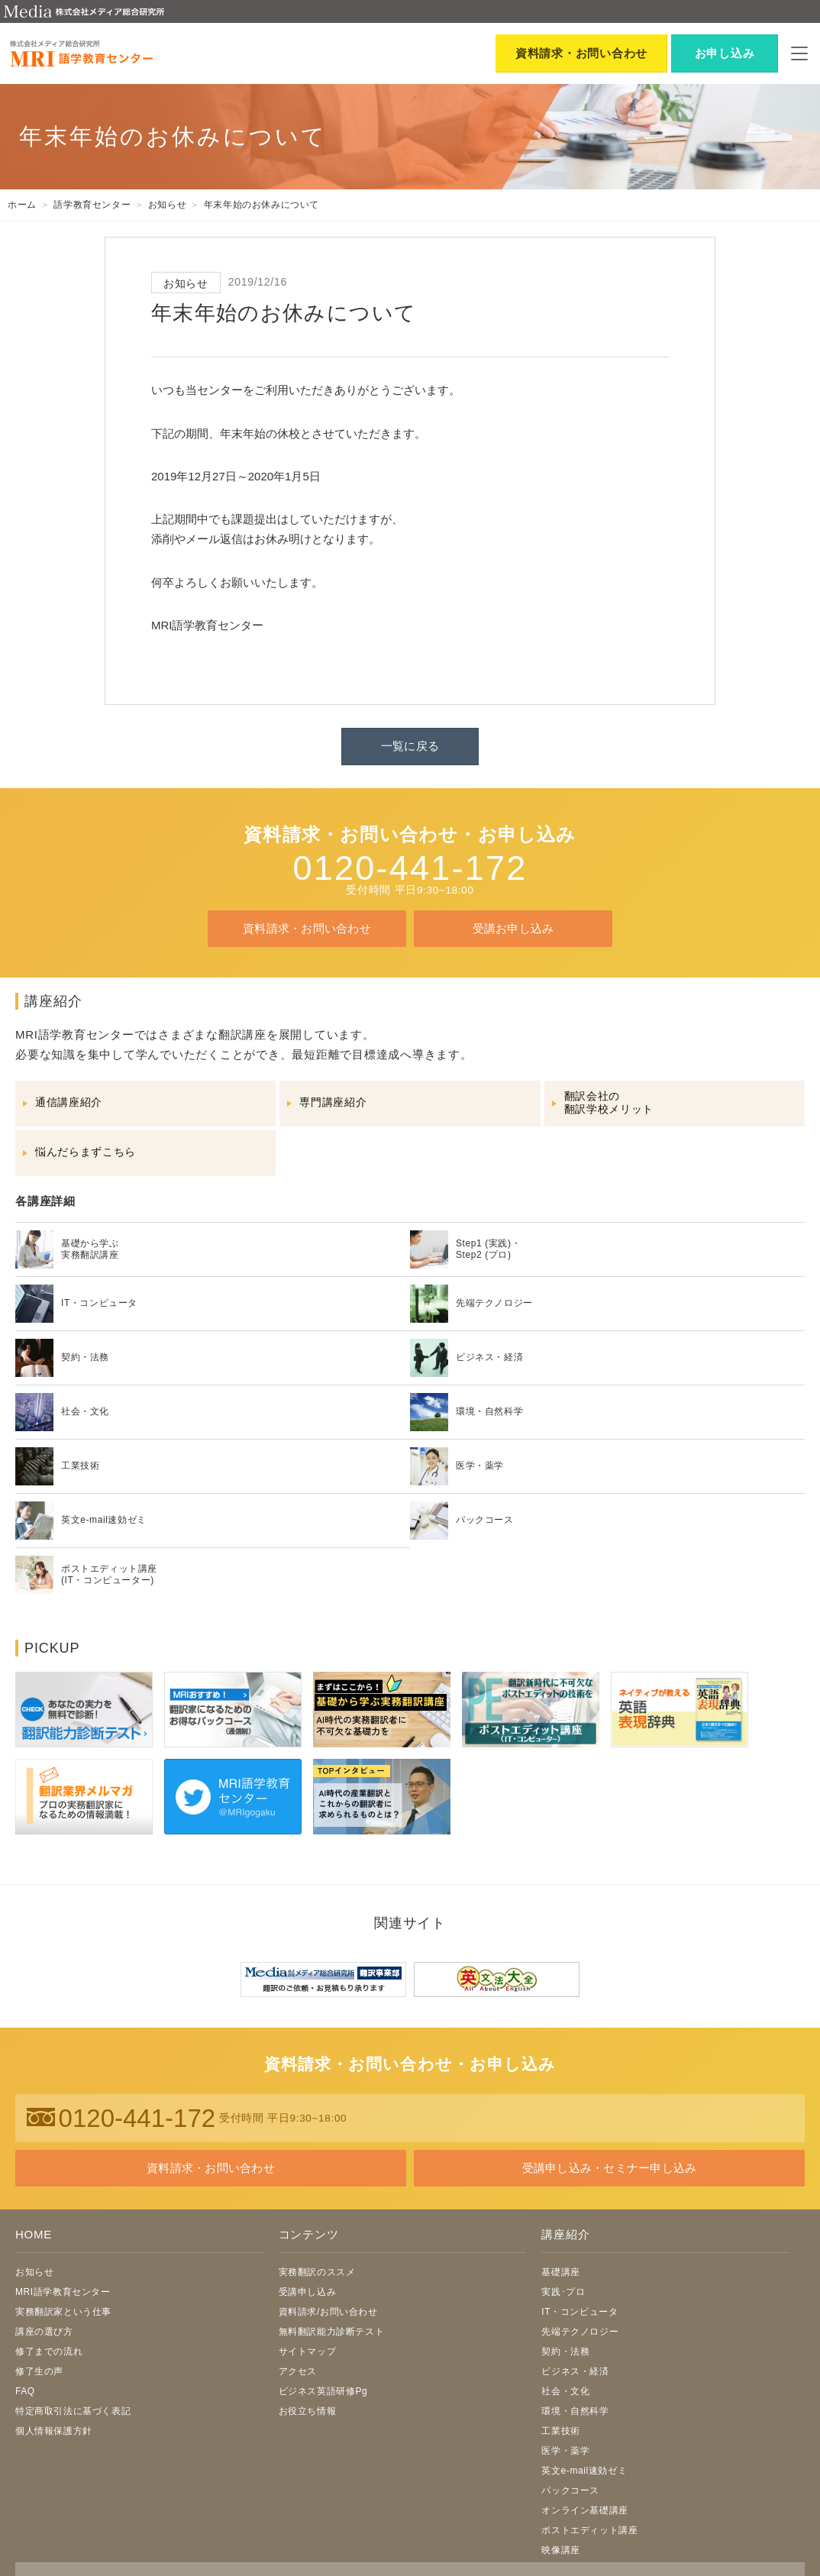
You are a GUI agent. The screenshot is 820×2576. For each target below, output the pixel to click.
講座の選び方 (44, 2331)
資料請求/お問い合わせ (328, 2311)
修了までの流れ (48, 2351)
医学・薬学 (565, 2450)
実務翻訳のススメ (317, 2272)
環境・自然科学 (575, 2411)
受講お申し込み (513, 928)
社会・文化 (565, 2391)
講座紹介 (565, 2234)
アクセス (298, 2371)
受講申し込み (308, 2292)
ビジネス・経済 (575, 2371)
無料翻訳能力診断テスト (332, 2331)
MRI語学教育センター (63, 2292)
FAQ (25, 2391)
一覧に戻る (410, 745)
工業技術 (560, 2431)
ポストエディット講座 (589, 2530)
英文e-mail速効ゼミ (584, 2470)
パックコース (570, 2490)
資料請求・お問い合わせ (307, 928)
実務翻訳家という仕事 (63, 2311)
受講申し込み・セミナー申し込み (609, 2167)
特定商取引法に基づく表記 (73, 2411)
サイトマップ (308, 2351)
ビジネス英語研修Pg (323, 2391)
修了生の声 (39, 2371)
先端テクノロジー (579, 2331)
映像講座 (560, 2550)
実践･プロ (563, 2292)
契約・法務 (565, 2351)
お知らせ (34, 2272)
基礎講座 (560, 2272)
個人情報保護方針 (53, 2431)
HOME (33, 2234)
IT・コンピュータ (579, 2311)
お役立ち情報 (308, 2411)
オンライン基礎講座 (584, 2510)
